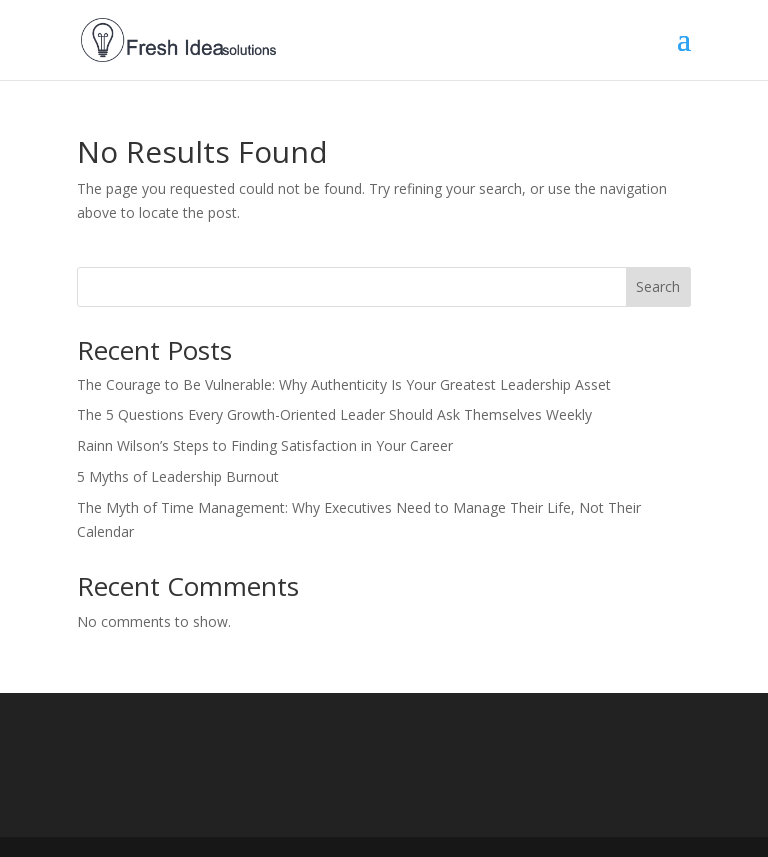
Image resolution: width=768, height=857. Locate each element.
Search (658, 286)
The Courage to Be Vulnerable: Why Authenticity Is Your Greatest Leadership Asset (344, 384)
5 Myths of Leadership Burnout (178, 476)
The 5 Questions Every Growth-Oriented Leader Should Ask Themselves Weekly (334, 414)
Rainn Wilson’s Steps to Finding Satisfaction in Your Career (265, 445)
